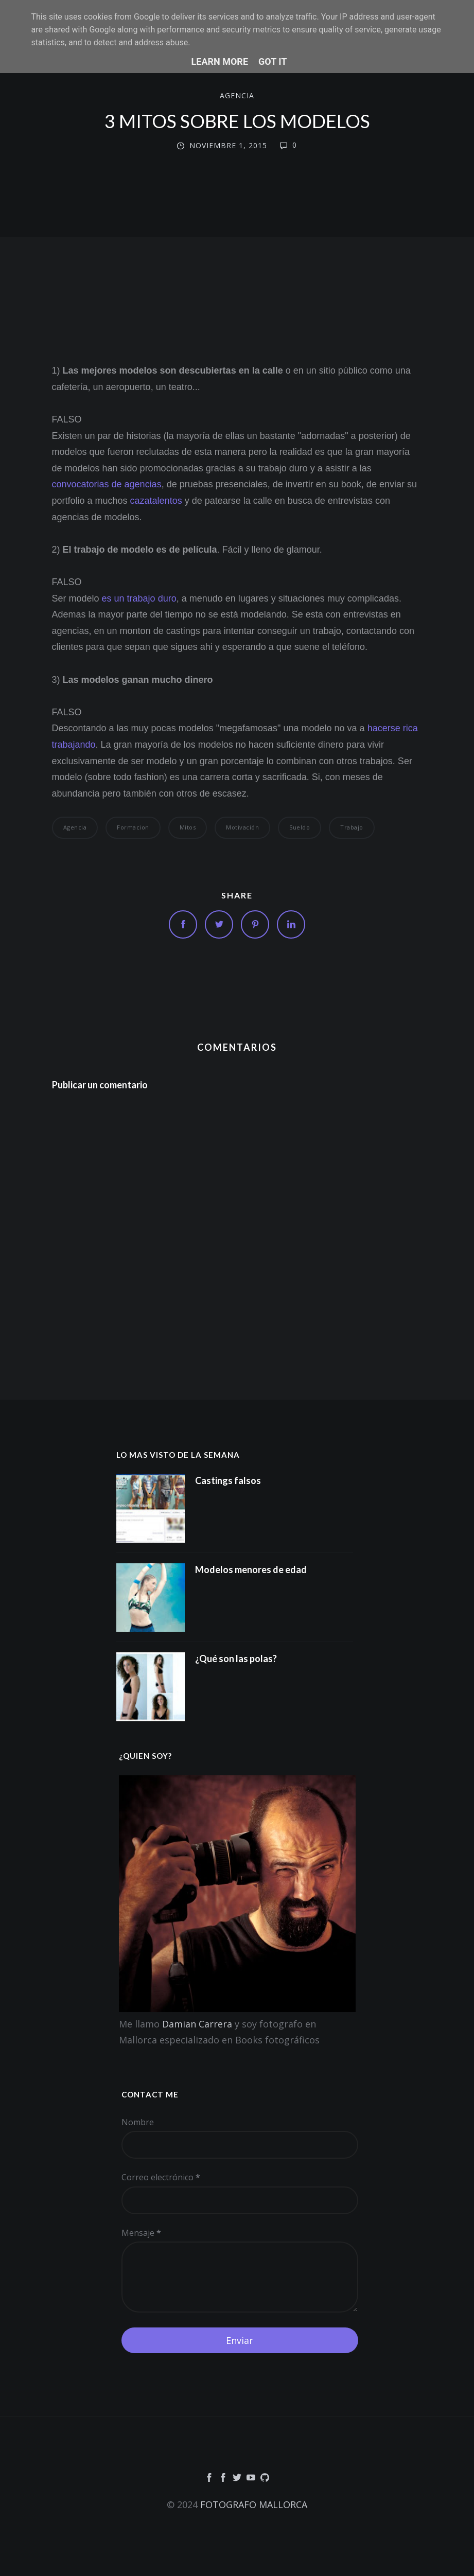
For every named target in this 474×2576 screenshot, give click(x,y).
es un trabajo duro (139, 598)
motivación (242, 827)
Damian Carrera (197, 2024)
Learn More (220, 61)
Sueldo (299, 827)
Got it (272, 61)
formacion (133, 827)
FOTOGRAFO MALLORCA (253, 2504)
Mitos (188, 827)
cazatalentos (156, 501)
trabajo (351, 827)
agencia (237, 96)
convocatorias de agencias (107, 484)
